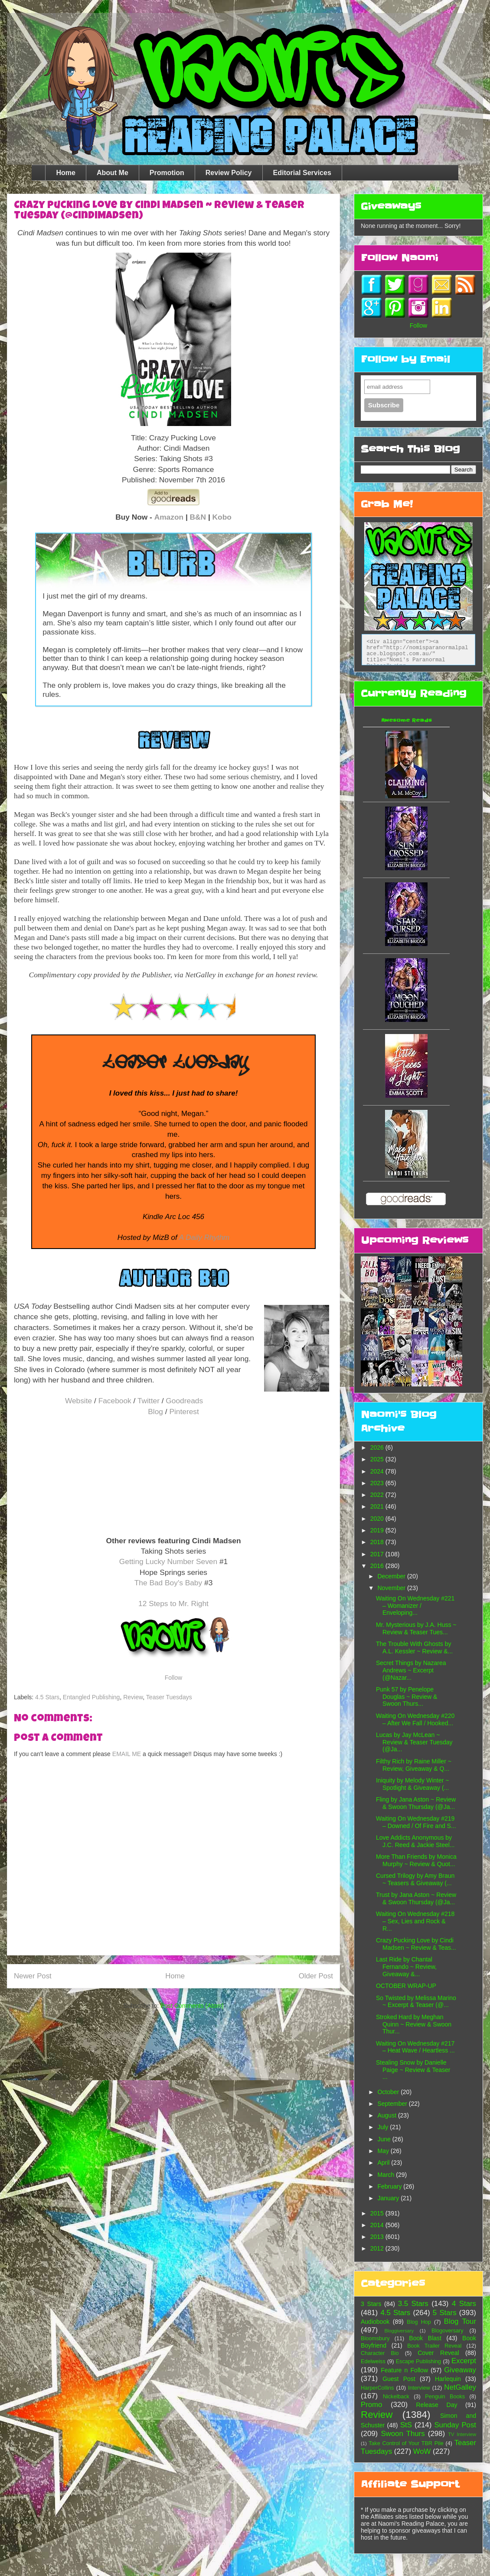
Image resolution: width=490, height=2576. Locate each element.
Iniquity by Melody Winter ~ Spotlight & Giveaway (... (412, 1784)
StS (406, 2425)
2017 (377, 1554)
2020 (377, 1518)
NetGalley (460, 2387)
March (386, 2174)
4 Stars (464, 2304)
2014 (377, 2224)
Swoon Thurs (403, 2434)
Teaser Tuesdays (169, 1697)
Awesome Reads (406, 720)
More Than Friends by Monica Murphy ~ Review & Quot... (416, 1860)
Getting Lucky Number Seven (168, 1561)
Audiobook (375, 2321)
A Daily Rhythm (204, 1237)
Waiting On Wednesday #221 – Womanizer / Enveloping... (415, 1606)
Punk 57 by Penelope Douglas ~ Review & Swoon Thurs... (406, 1697)
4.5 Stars (47, 1697)
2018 (377, 1541)
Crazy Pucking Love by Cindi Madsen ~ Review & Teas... (416, 1944)
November (392, 1587)
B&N (198, 517)
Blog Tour (460, 2321)
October (389, 2091)
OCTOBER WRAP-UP (406, 1985)
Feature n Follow (404, 2370)
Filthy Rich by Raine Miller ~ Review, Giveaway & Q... (413, 1765)
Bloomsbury (375, 2338)
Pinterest (184, 1411)
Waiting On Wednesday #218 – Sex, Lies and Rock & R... (415, 1921)
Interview (419, 2388)
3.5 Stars (413, 2304)
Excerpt (463, 2361)
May (383, 2150)
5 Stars (445, 2313)
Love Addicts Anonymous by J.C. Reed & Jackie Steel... (415, 1841)
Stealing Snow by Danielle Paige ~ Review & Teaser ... (413, 2070)
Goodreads (184, 1400)
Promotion (167, 172)
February (390, 2186)
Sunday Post (455, 2425)
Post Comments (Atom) (191, 2005)
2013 (377, 2236)
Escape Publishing (418, 2361)
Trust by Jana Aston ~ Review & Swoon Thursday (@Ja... (416, 1898)
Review (133, 1697)
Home (65, 172)
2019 (377, 1530)
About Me (112, 172)
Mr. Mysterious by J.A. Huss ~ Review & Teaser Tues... (416, 1628)
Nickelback (396, 2397)
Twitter (148, 1400)
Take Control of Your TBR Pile (406, 2443)
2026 (377, 1447)
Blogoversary (447, 2331)
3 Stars (371, 2303)
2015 (377, 2213)
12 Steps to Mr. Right (173, 1603)
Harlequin (448, 2378)
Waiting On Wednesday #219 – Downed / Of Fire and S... (416, 1822)
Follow (173, 1677)
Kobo (222, 517)
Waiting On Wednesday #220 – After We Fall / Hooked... (415, 1719)
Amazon (168, 517)
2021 (377, 1506)
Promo (371, 2404)
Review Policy (229, 172)
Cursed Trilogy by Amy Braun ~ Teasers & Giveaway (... (415, 1879)
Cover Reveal (438, 2352)
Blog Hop (419, 2322)
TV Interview (462, 2434)
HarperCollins (377, 2388)
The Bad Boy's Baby (168, 1582)
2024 (377, 1471)
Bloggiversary (399, 2330)
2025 (377, 1459)
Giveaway (460, 2370)
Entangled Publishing (91, 1697)
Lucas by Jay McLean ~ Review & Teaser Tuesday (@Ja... (414, 1742)
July (383, 2127)
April (384, 2162)
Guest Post (398, 2378)
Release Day (436, 2404)
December (392, 1576)
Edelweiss (373, 2361)
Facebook (114, 1400)
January (389, 2198)
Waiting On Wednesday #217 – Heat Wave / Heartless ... (415, 2047)
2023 (377, 1483)
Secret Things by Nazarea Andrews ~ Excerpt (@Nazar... (411, 1670)
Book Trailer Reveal (434, 2346)
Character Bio (380, 2353)
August (387, 2115)
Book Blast (425, 2338)
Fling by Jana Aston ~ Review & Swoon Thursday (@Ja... (416, 1803)
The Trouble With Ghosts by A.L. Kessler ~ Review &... (414, 1647)
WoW (422, 2451)
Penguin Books (445, 2397)
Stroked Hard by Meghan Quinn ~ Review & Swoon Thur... (413, 2024)
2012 (377, 2248)
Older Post (316, 1976)
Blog (155, 1411)
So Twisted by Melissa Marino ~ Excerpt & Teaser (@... (416, 2001)
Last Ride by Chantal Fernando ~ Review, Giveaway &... (406, 1967)
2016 (377, 1565)
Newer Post (33, 1976)
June (384, 2139)
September (392, 2103)
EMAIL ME (126, 1753)
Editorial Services (302, 172)
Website (78, 1400)
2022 (377, 1494)
